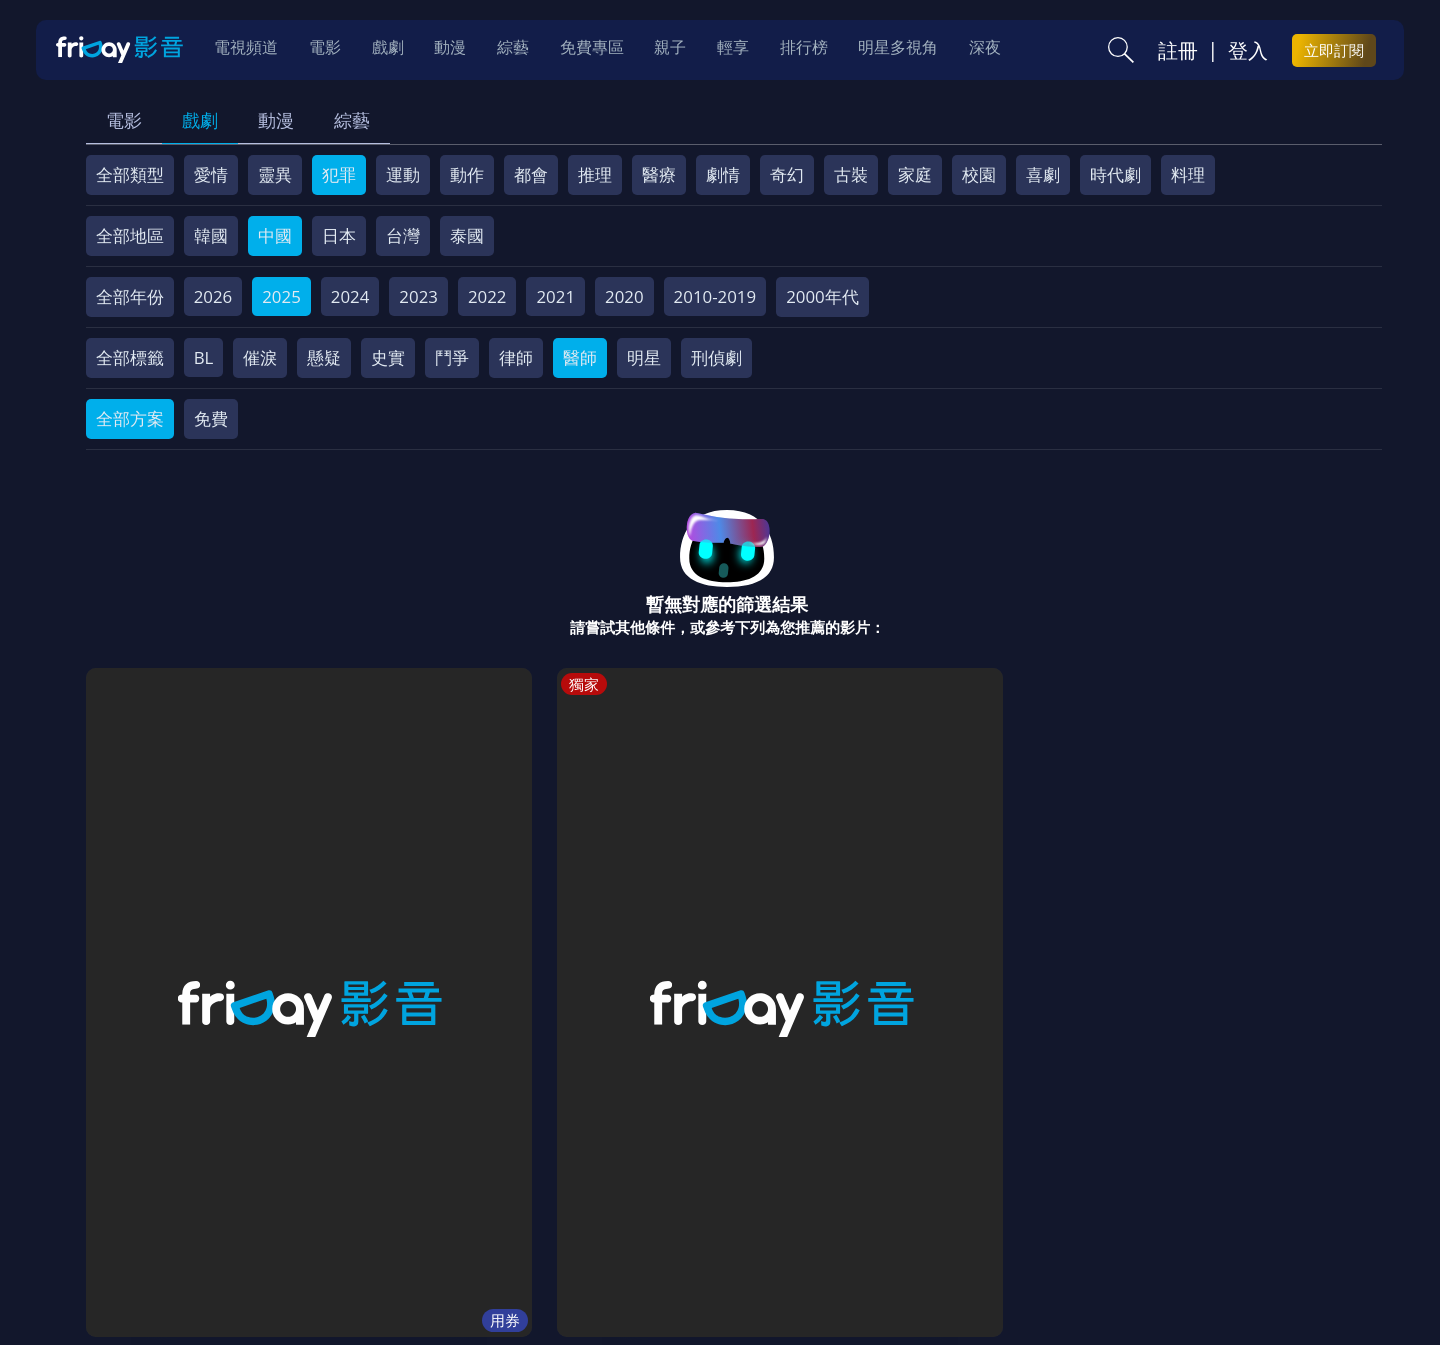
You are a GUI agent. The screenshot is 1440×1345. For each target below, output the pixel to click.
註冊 (1178, 51)
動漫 (276, 120)
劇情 (723, 174)
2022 (487, 296)
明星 (644, 357)
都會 (531, 174)
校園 (979, 174)
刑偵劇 (716, 357)
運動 (403, 174)
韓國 (211, 235)
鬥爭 (452, 357)
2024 (350, 296)
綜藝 (352, 120)
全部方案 (130, 418)
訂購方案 (1168, 1201)
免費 (211, 418)
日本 (339, 235)
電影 (124, 120)
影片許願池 (898, 1201)
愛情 (211, 174)
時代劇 (1115, 174)
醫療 (659, 174)
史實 (388, 357)
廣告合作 (995, 1201)
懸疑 (324, 357)
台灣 (403, 235)
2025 (281, 296)
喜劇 (1043, 174)
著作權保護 (705, 1201)
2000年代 (822, 296)
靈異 (275, 174)
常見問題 (399, 1201)
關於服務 (135, 1201)
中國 (275, 235)
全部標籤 (130, 357)
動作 (467, 174)
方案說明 (311, 1201)
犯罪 (339, 174)
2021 (555, 296)
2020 (624, 296)
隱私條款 (609, 1201)
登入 (1248, 51)
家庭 (915, 174)
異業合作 (802, 1201)
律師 (516, 357)
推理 (595, 174)
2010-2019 (715, 296)
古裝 (851, 174)
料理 (1188, 174)
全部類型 (130, 174)
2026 (213, 296)
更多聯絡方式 (1227, 1278)
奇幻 (787, 174)
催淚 (260, 357)
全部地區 (130, 235)
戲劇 (200, 120)
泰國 (467, 235)
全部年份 (130, 296)
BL (204, 357)
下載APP (1081, 1201)
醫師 (580, 357)
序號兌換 (223, 1201)
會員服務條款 (504, 1201)
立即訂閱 (1334, 51)
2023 (418, 296)
